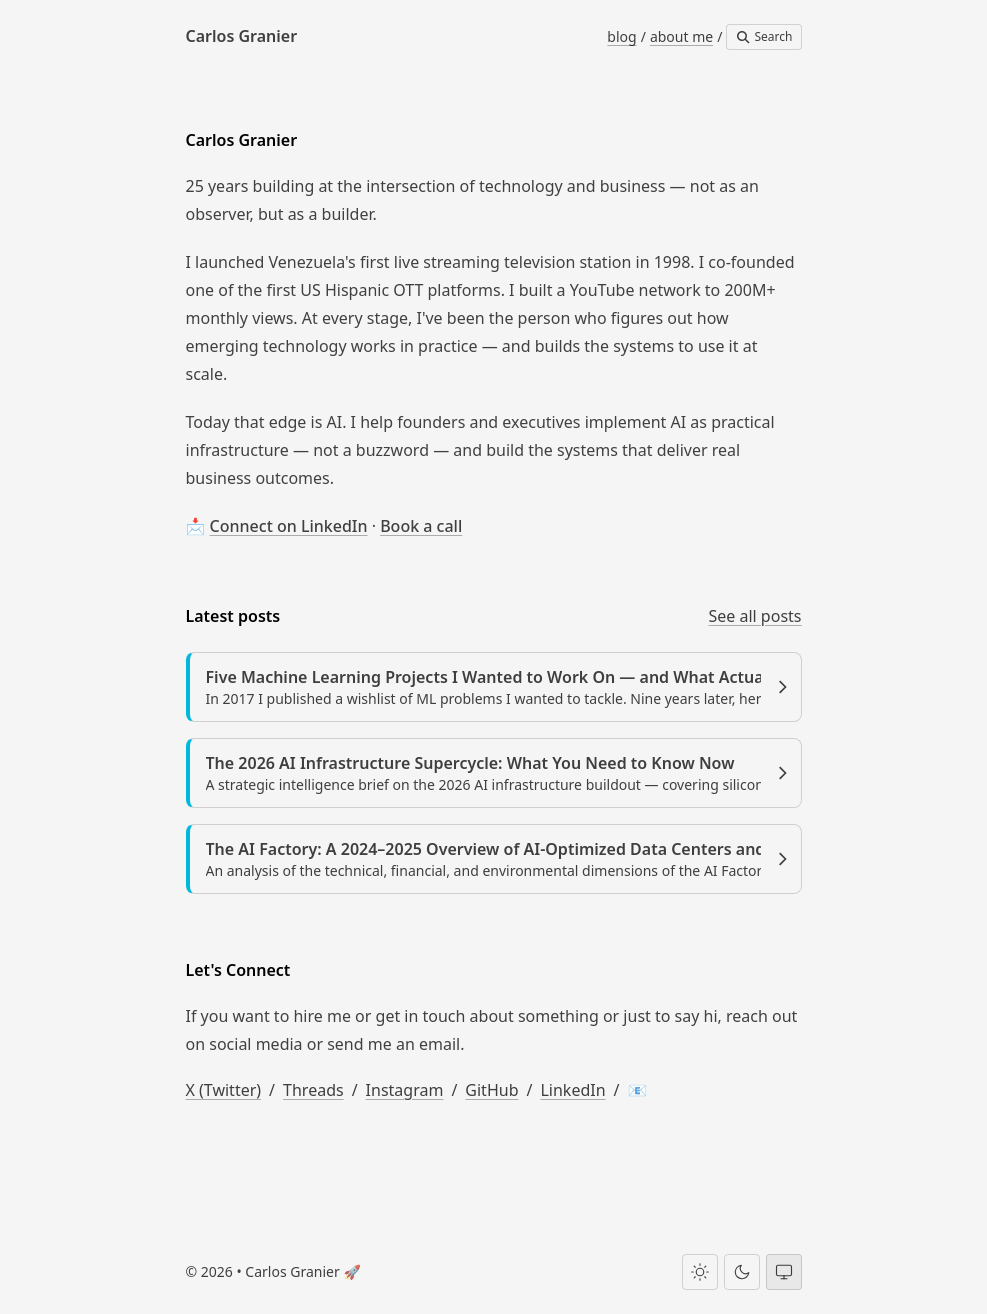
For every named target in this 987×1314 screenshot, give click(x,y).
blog (621, 36)
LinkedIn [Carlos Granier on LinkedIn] (572, 1090)
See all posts (754, 616)
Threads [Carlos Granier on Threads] (313, 1090)
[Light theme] (700, 1272)
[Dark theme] (742, 1272)
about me (681, 36)
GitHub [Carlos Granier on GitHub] (491, 1090)
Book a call (421, 526)
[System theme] (784, 1272)
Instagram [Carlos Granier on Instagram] (405, 1090)
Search (763, 36)
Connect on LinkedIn (289, 526)
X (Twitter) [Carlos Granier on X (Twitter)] (224, 1090)
